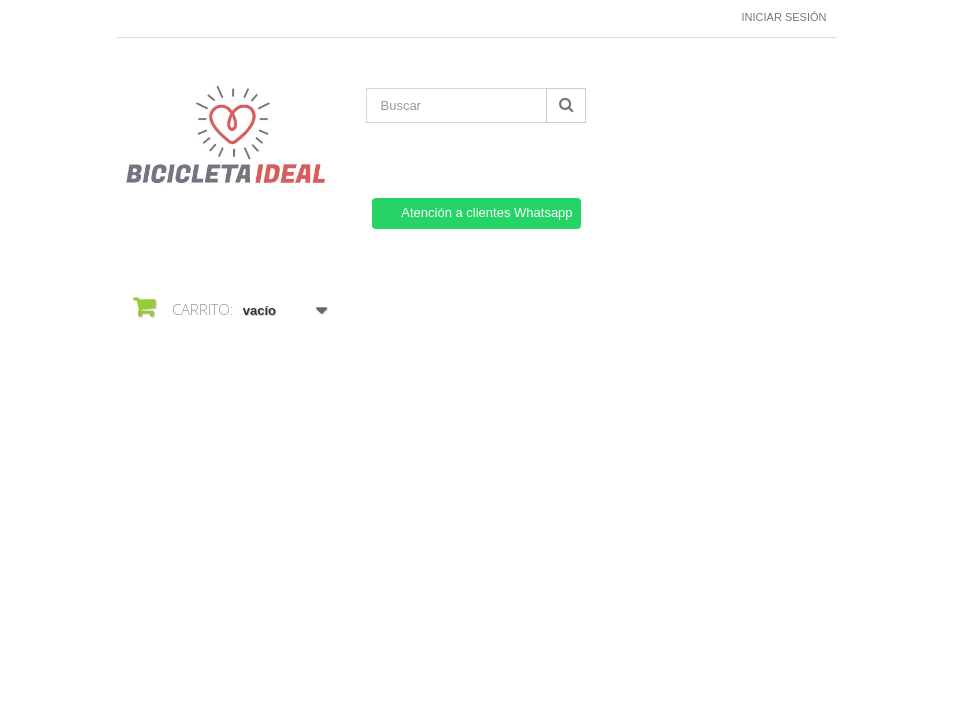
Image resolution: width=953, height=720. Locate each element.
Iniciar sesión (784, 17)
